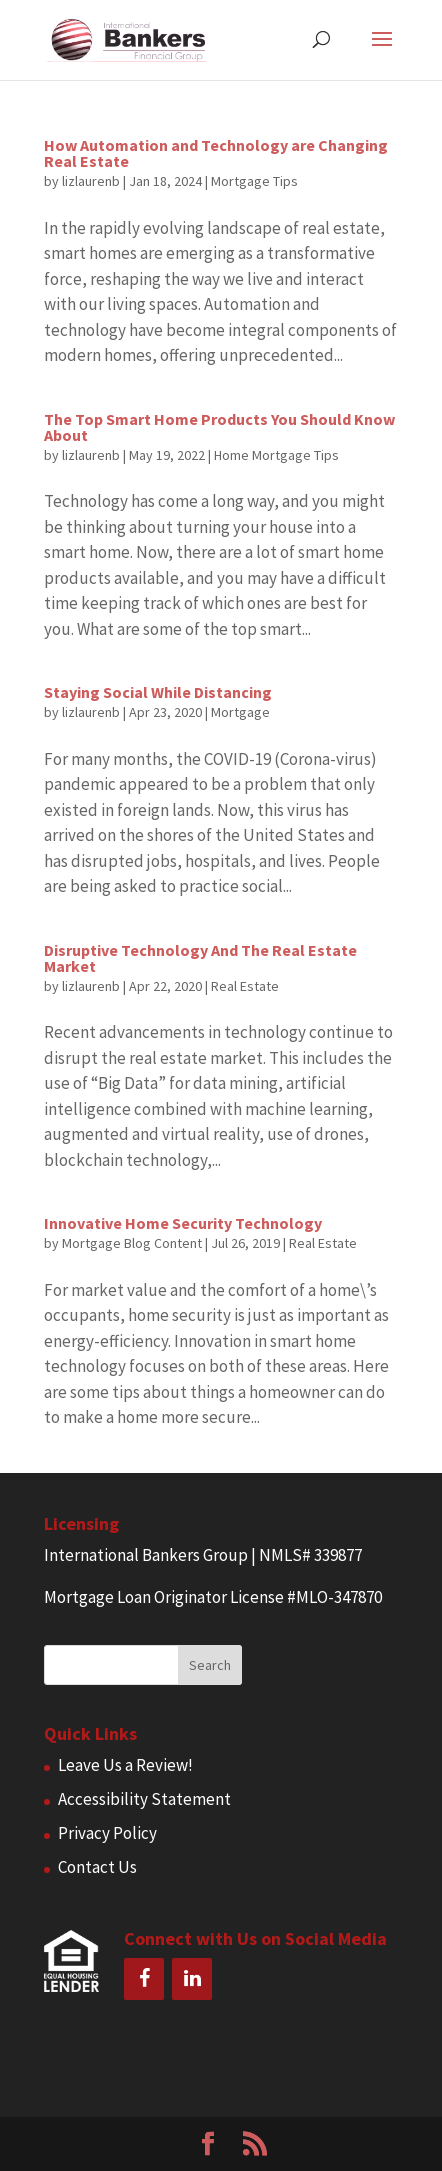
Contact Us (97, 1867)
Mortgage (240, 712)
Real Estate (245, 986)
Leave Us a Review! (125, 1765)
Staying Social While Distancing (158, 692)
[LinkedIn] (192, 1979)
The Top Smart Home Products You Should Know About (219, 427)
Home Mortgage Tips (276, 455)
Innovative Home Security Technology (183, 1223)
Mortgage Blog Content (132, 1243)
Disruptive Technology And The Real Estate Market (200, 958)
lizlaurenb (91, 181)
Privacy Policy (107, 1833)
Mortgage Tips (254, 181)
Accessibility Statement (144, 1799)
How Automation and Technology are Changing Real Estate (216, 153)
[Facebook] (144, 1979)
